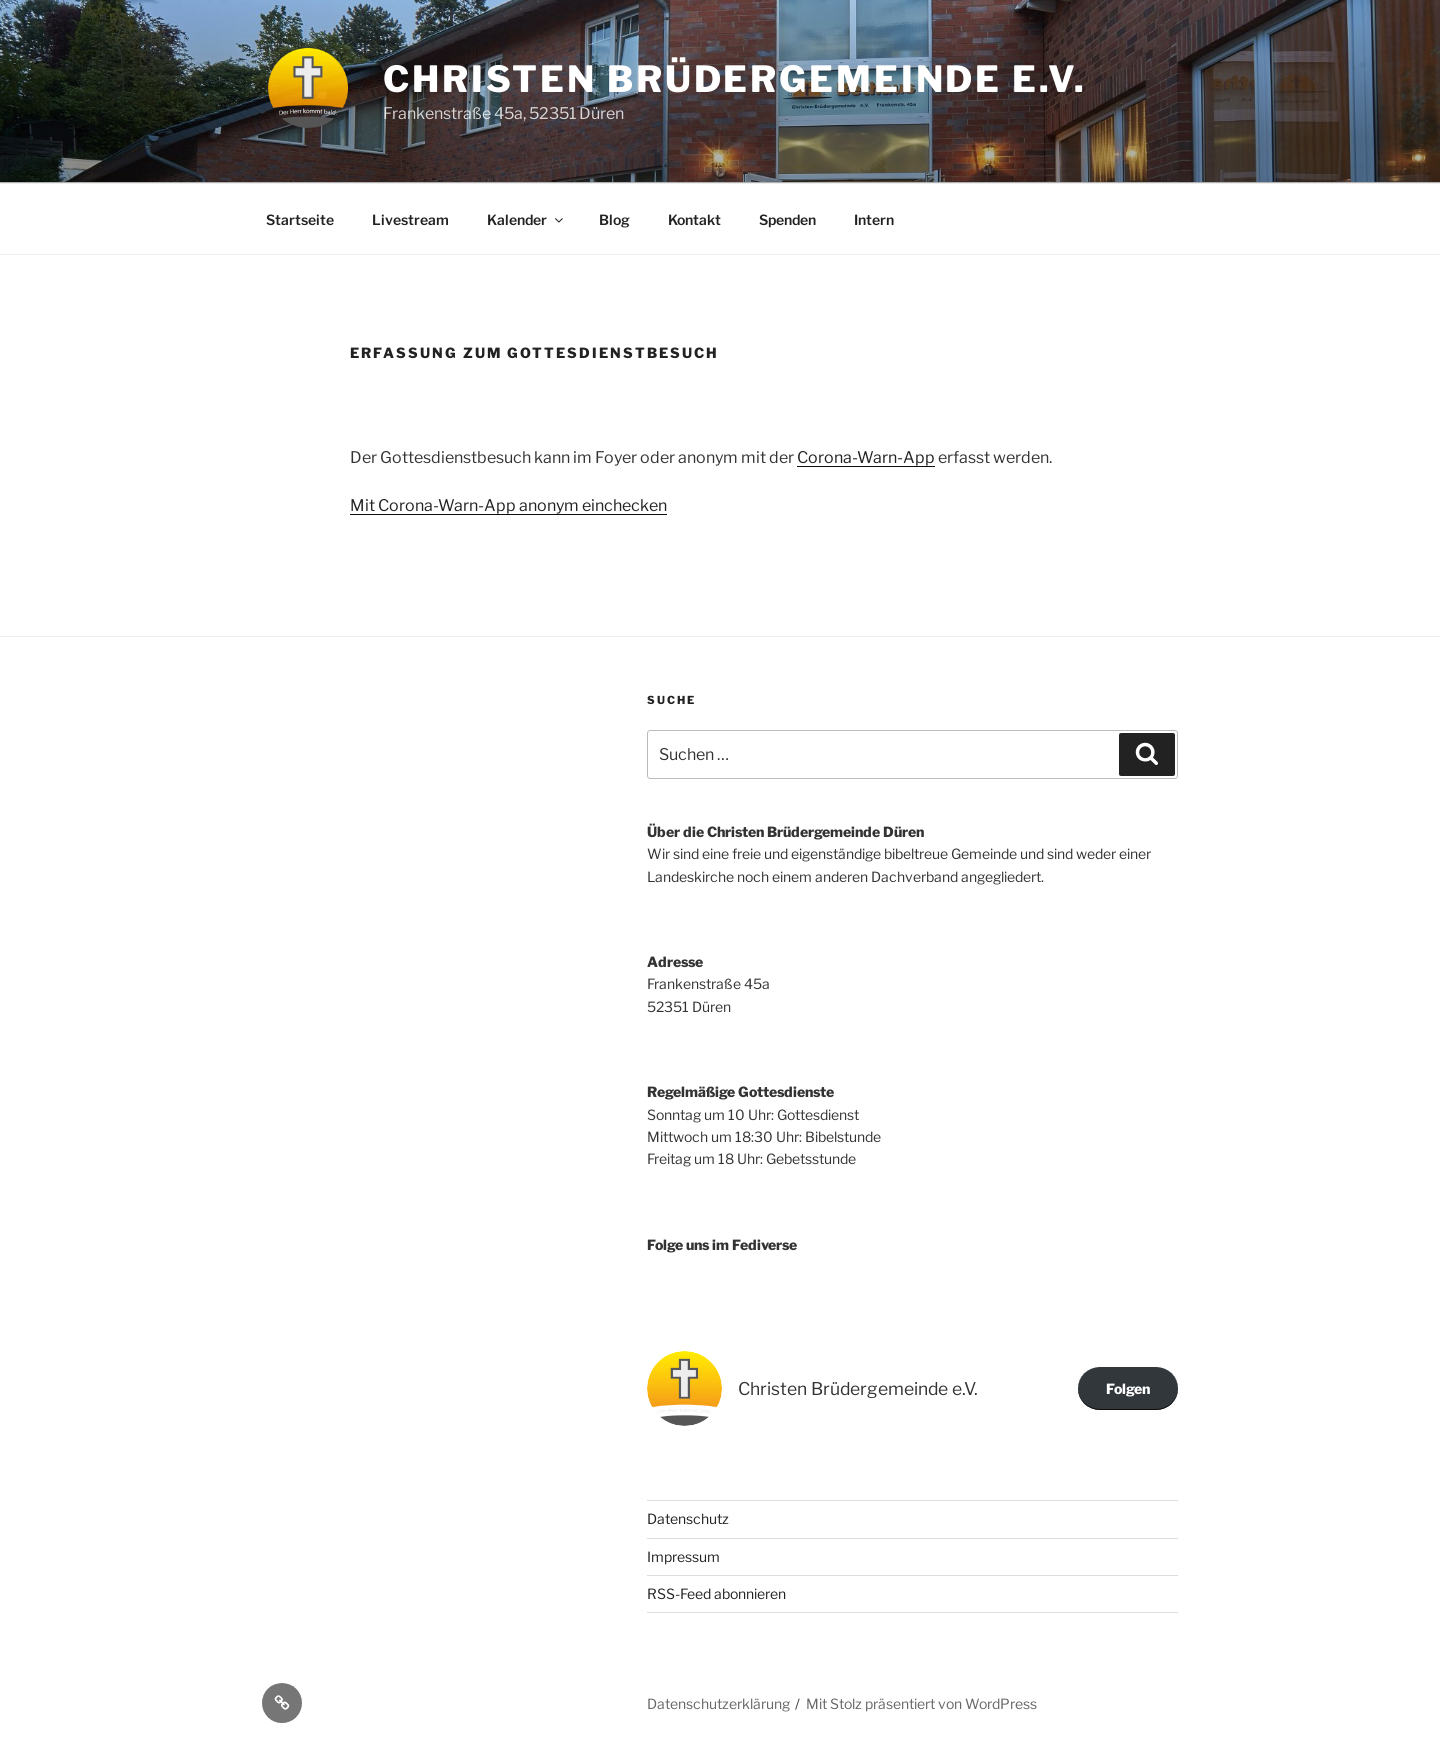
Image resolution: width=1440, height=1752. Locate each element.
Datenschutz (688, 1518)
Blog (614, 219)
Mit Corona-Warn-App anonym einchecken (508, 505)
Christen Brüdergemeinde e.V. (735, 79)
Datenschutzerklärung (718, 1703)
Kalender (526, 219)
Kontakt (694, 219)
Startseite (300, 219)
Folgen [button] (1128, 1388)
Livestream (410, 219)
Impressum (683, 1556)
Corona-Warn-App (866, 457)
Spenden (787, 219)
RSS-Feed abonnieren (716, 1593)
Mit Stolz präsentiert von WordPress (921, 1703)
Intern (874, 219)
